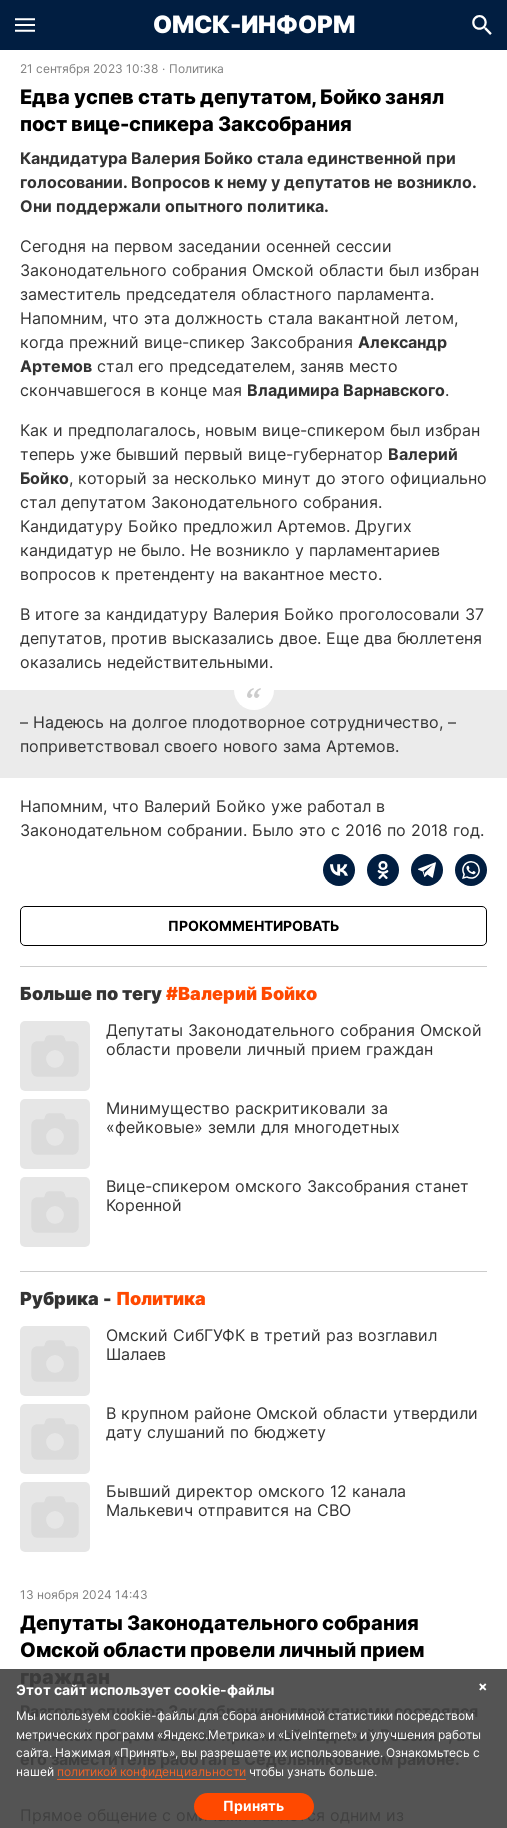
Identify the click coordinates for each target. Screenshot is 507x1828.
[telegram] (421, 870)
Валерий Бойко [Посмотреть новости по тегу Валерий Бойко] (247, 993)
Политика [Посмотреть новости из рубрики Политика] (196, 69)
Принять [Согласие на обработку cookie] (253, 1805)
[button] (25, 25)
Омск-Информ (254, 25)
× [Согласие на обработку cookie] (483, 1685)
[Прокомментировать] (253, 926)
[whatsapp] (465, 870)
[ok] (377, 870)
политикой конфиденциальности (151, 1771)
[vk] (339, 870)
